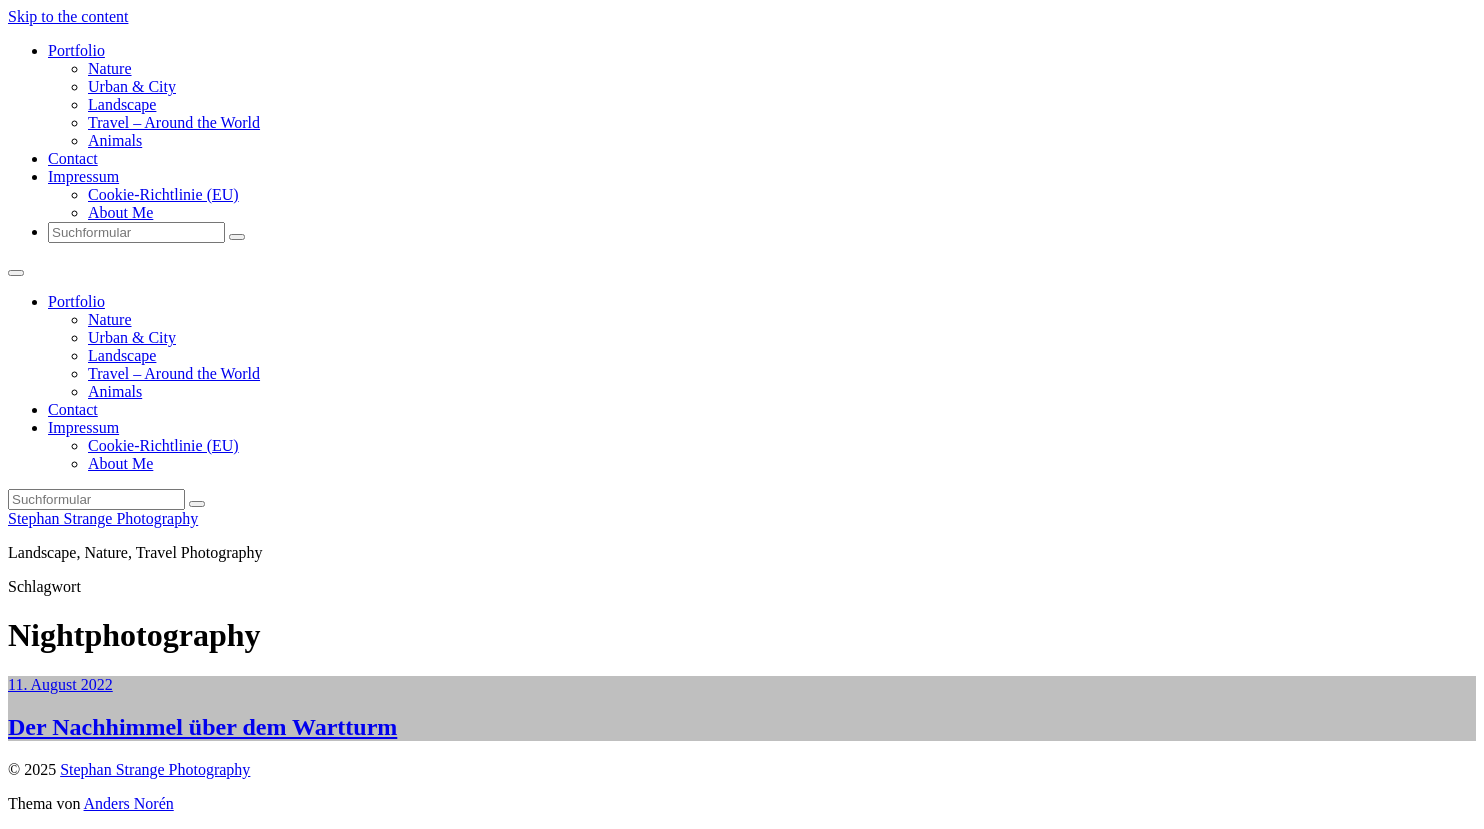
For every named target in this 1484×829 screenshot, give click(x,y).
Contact (73, 158)
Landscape (122, 104)
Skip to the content (68, 16)
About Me (120, 212)
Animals (115, 140)
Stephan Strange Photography (103, 518)
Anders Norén (129, 803)
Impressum (83, 176)
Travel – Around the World (174, 122)
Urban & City (132, 86)
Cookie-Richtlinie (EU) (163, 194)
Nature (110, 68)
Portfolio (76, 50)
